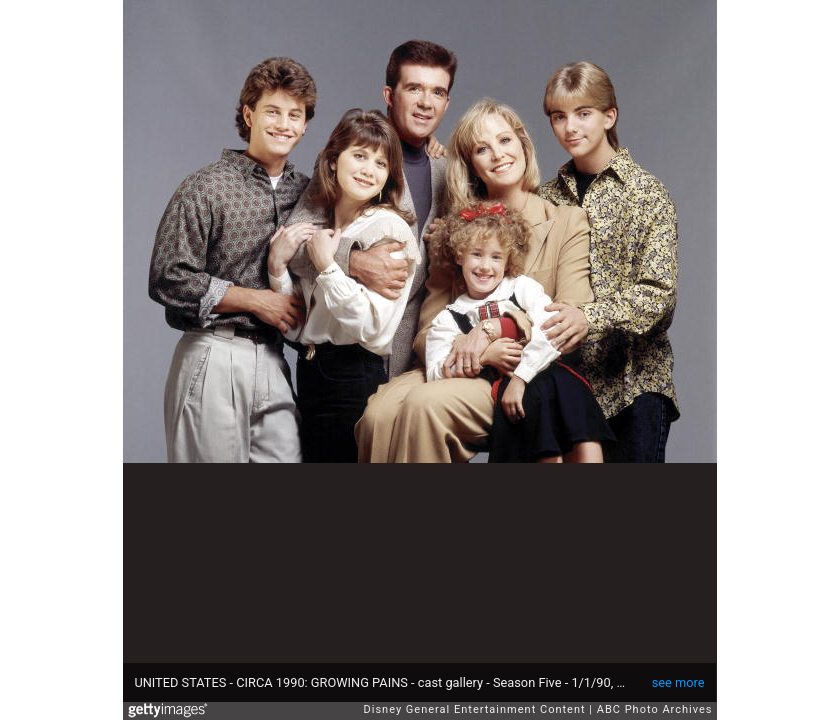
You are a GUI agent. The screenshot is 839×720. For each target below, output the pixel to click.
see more (678, 682)
